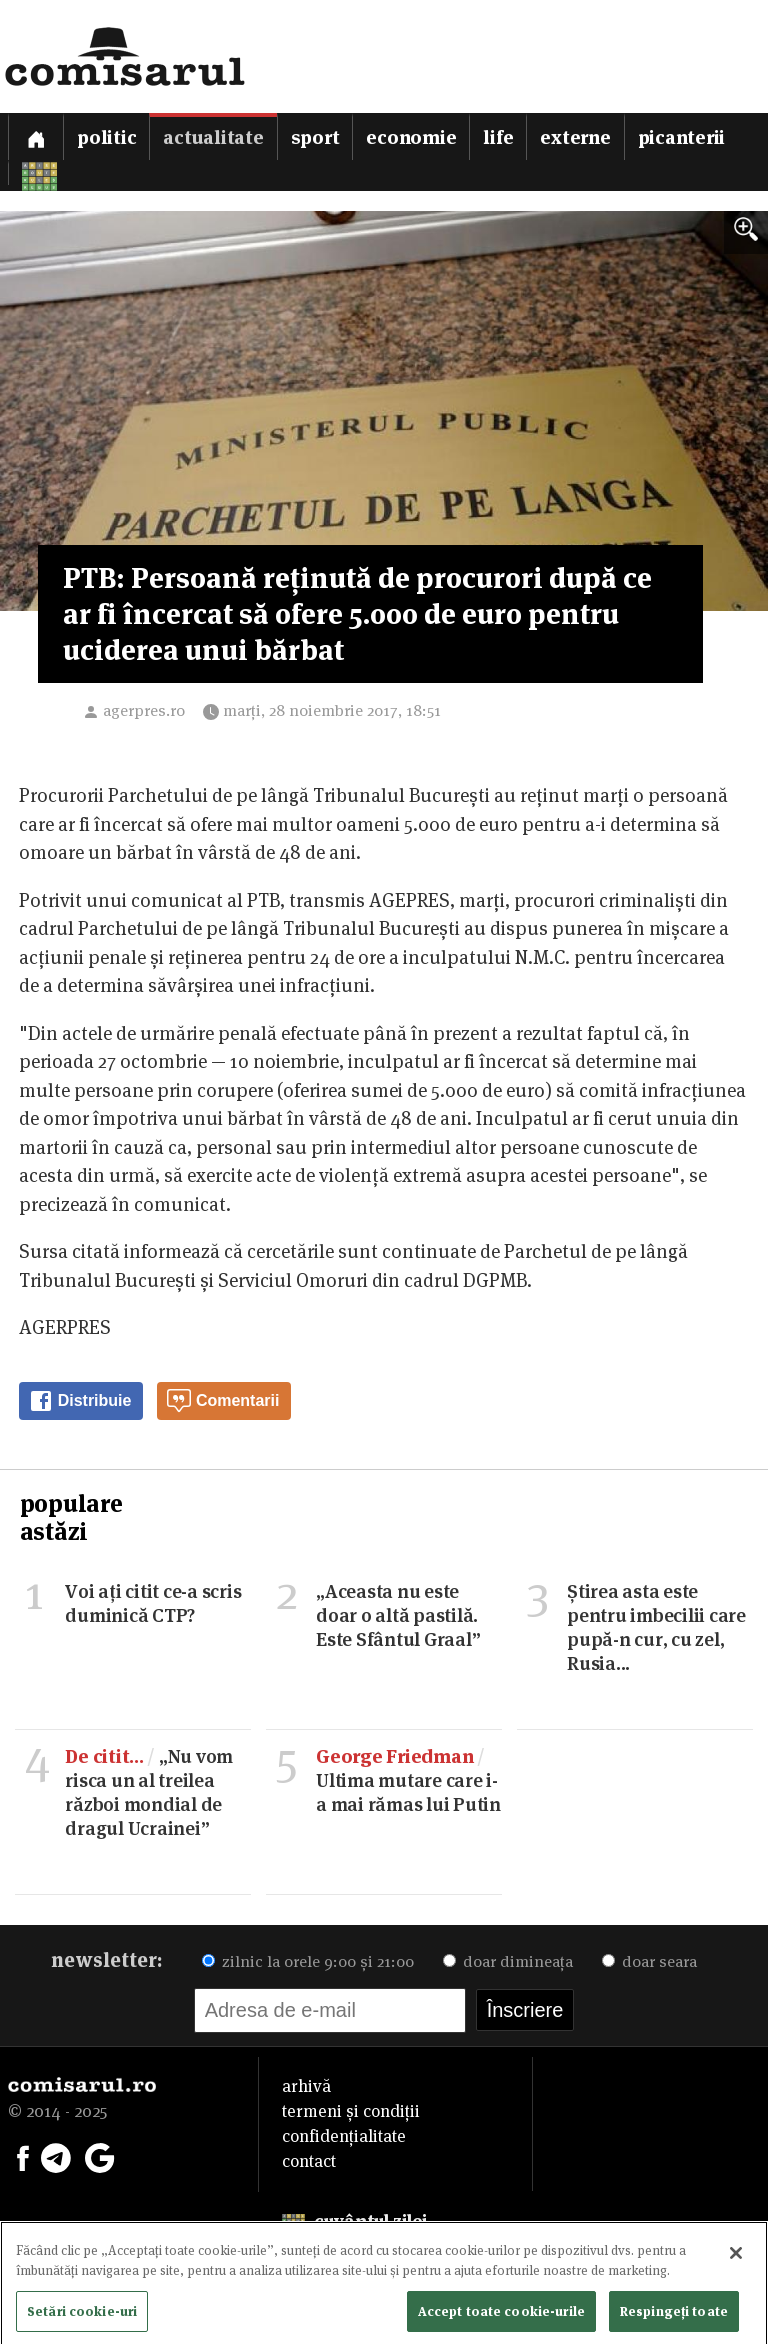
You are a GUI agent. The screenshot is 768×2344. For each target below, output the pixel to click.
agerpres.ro (144, 710)
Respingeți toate (674, 2316)
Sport (315, 137)
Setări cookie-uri (82, 2316)
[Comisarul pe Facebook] (23, 2156)
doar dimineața (508, 1961)
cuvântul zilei (354, 2221)
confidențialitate (344, 2136)
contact (309, 2161)
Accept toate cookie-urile (501, 2316)
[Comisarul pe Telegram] (56, 2156)
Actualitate (213, 137)
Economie (411, 137)
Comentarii (223, 1401)
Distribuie (80, 1401)
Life (498, 137)
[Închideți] (736, 2259)
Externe (575, 137)
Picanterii (682, 137)
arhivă (306, 2086)
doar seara (649, 1961)
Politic (106, 137)
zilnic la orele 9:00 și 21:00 (308, 1961)
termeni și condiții (351, 2111)
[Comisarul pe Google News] (100, 2156)
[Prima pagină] (36, 136)
